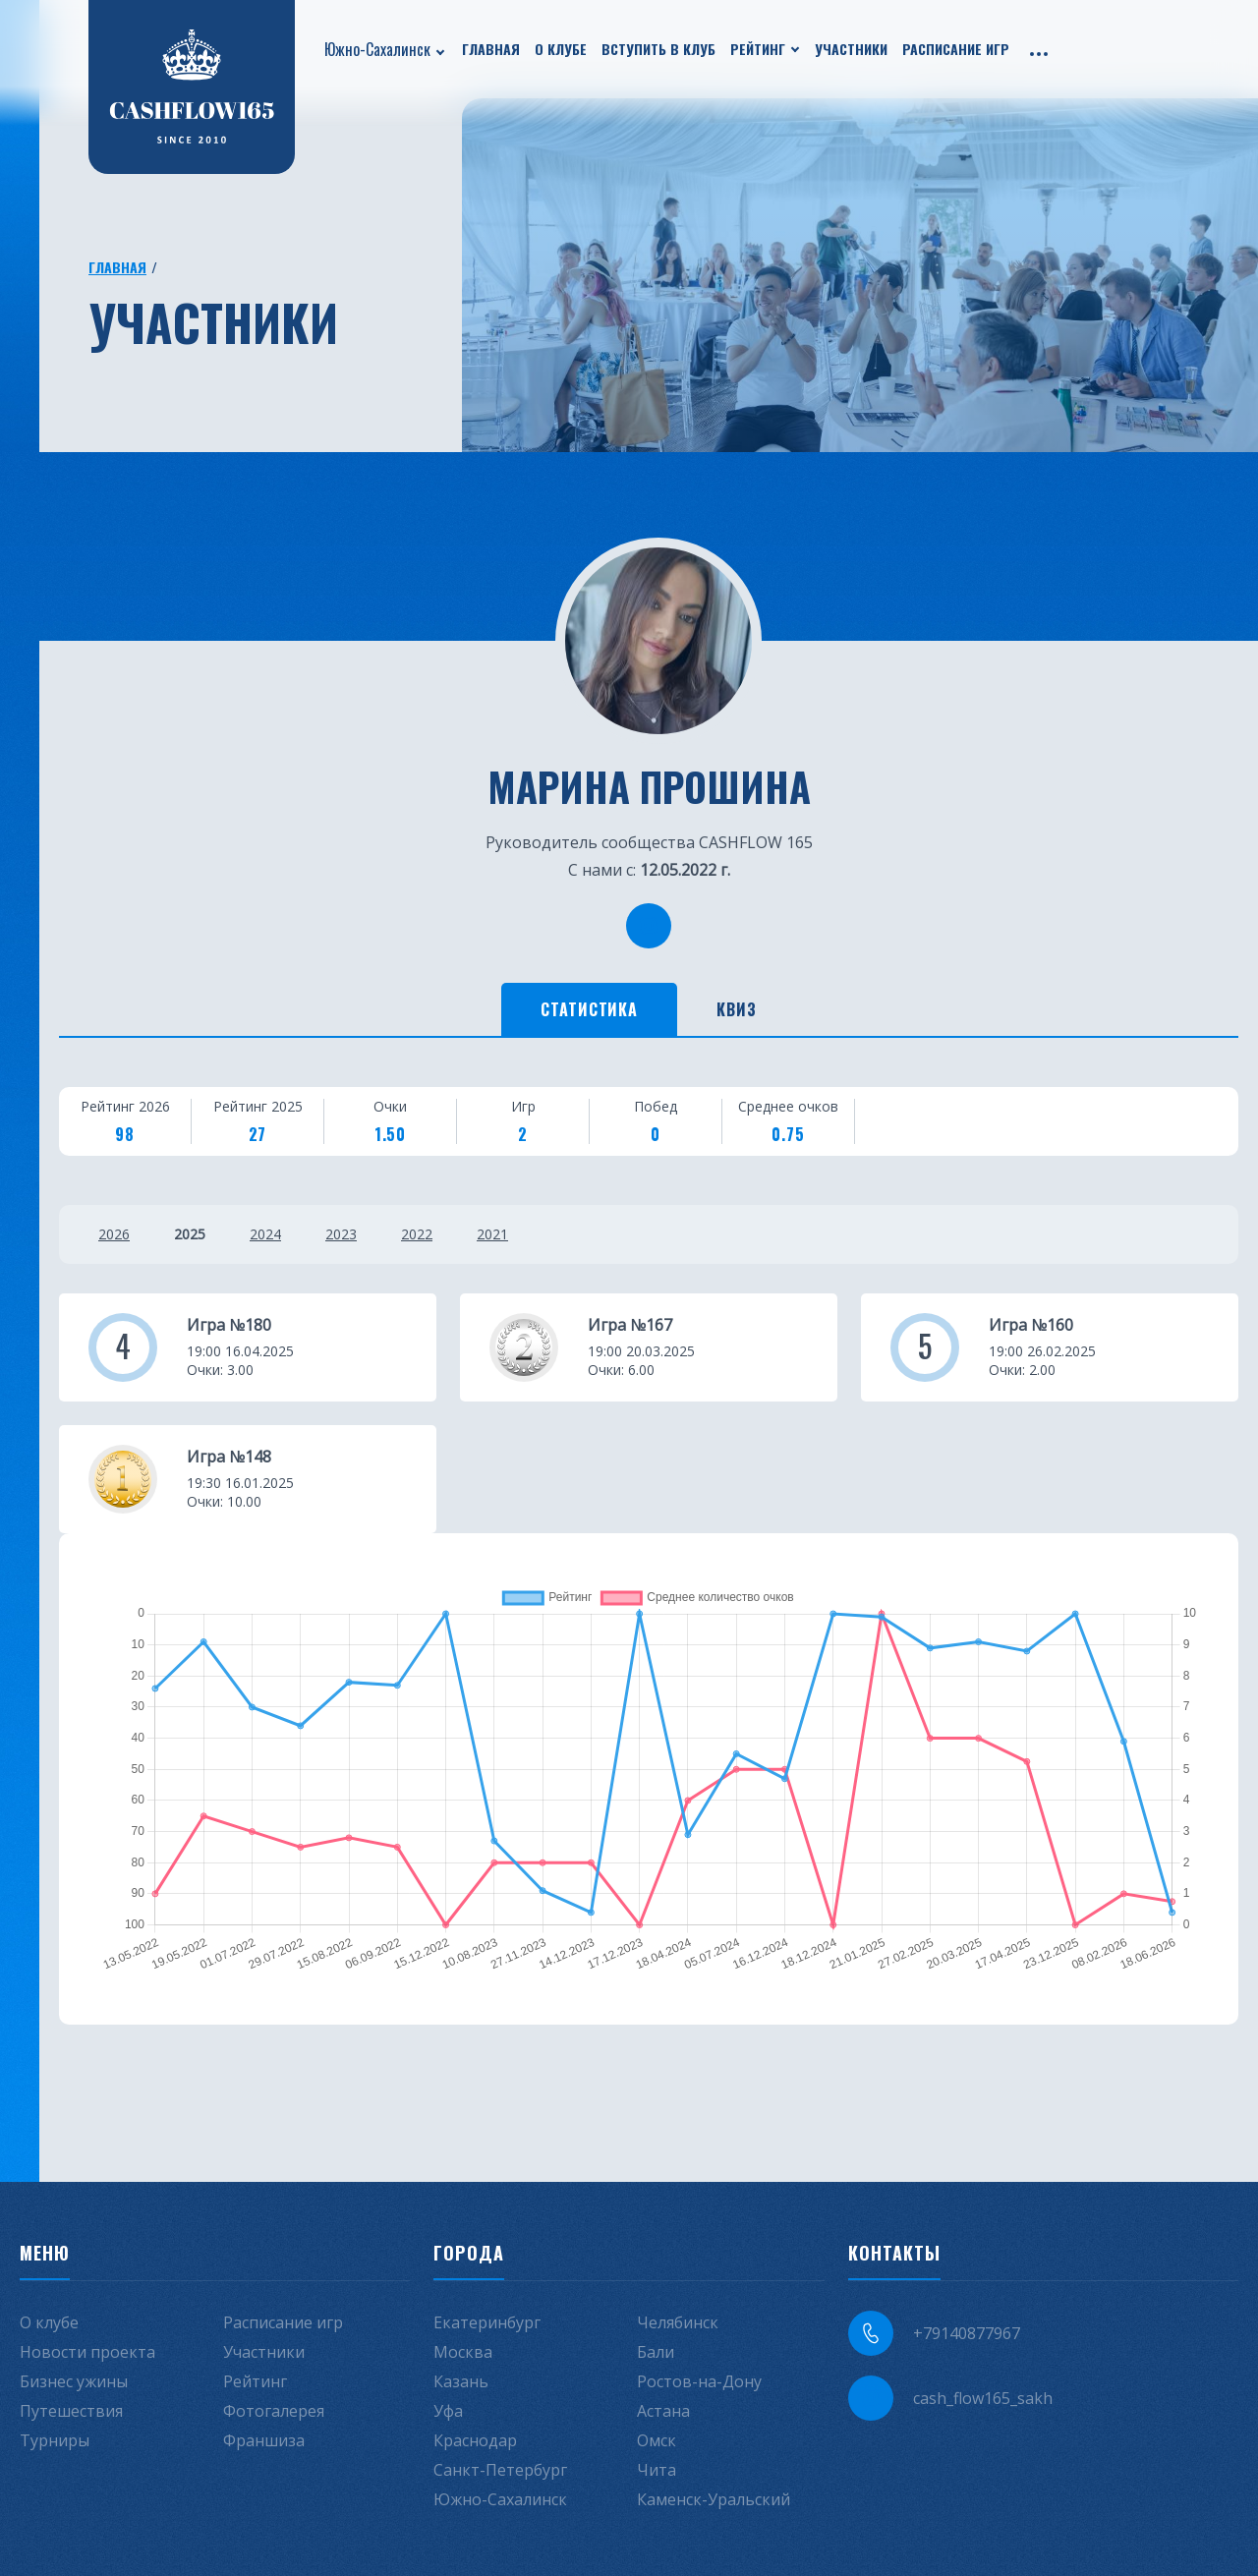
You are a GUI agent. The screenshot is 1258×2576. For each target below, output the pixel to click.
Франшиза (264, 2440)
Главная (491, 48)
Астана (663, 2411)
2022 (416, 1234)
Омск (656, 2440)
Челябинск (677, 2322)
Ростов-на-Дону (699, 2381)
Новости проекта (87, 2352)
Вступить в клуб (658, 48)
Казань (460, 2381)
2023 (341, 1234)
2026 (114, 1234)
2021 (492, 1234)
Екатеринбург (487, 2322)
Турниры (54, 2440)
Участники (851, 48)
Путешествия (71, 2411)
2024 (265, 1234)
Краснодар (475, 2440)
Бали (655, 2352)
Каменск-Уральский (713, 2499)
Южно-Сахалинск (377, 49)
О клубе (561, 48)
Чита (656, 2470)
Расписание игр (955, 48)
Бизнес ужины (74, 2381)
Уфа (448, 2411)
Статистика (590, 1009)
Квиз (736, 1009)
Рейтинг (757, 48)
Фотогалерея (273, 2411)
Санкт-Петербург (500, 2470)
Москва (462, 2352)
